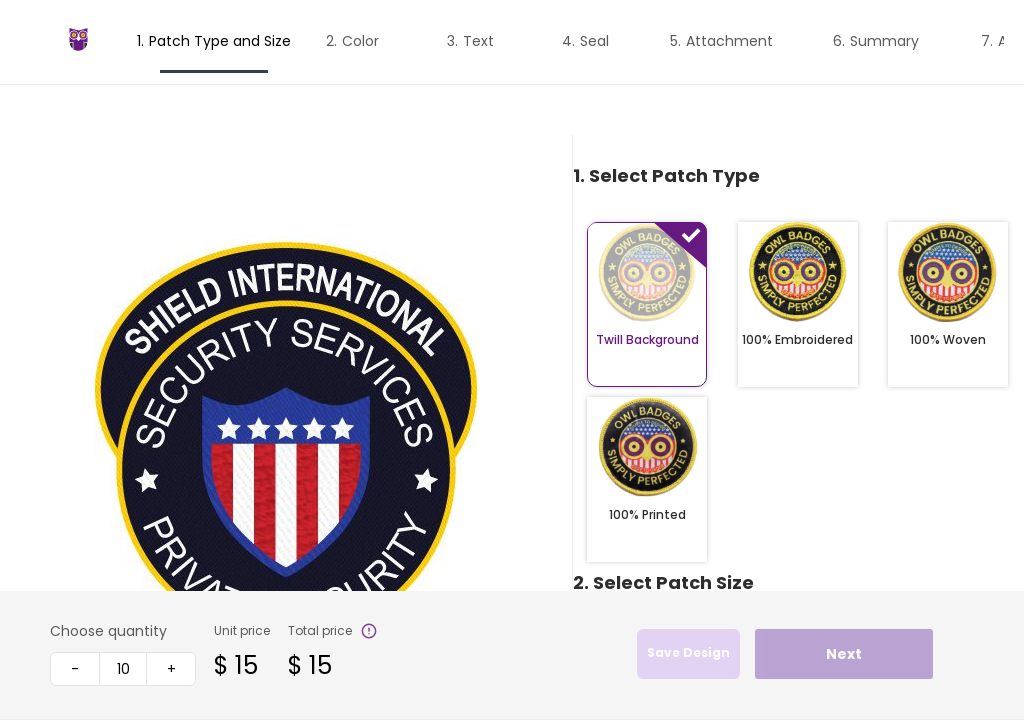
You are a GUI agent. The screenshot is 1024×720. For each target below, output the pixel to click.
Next (844, 654)
